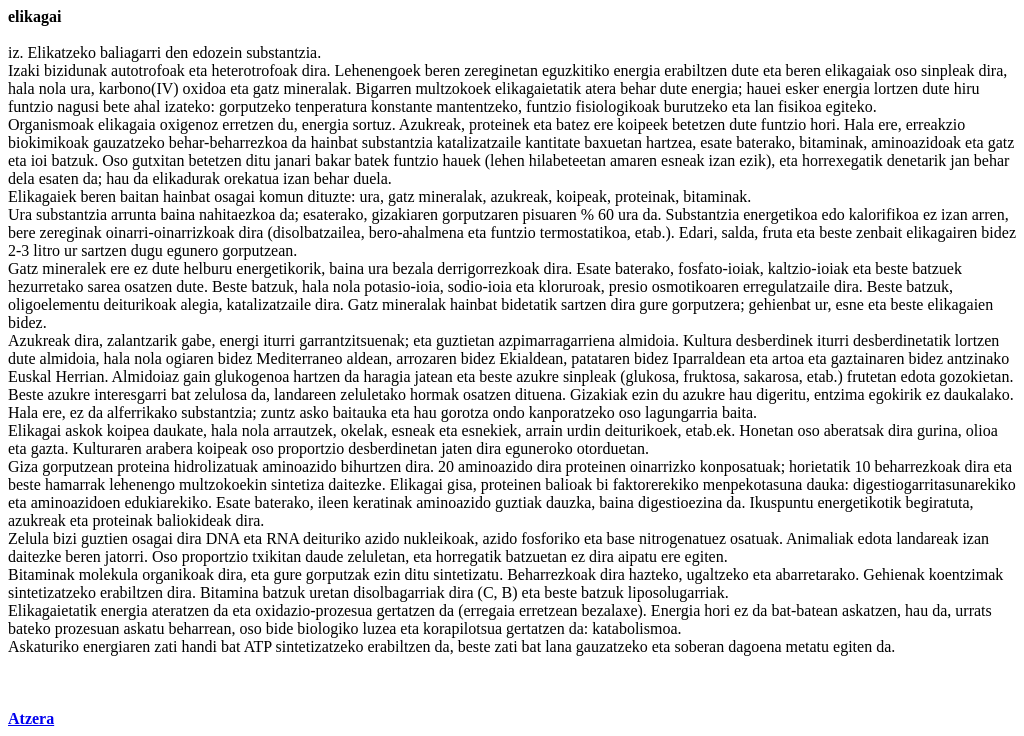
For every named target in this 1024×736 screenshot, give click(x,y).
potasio (387, 286)
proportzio (311, 448)
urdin (584, 430)
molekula (109, 574)
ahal (147, 106)
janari (293, 160)
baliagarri (130, 52)
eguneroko (539, 448)
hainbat (334, 142)
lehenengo (142, 484)
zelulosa (221, 394)
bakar (333, 160)
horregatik (469, 556)
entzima (839, 394)
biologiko (327, 628)
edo (833, 214)
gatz (266, 88)
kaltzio (790, 268)
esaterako (333, 214)
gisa (460, 484)
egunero (193, 250)
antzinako (978, 358)
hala (21, 88)
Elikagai (34, 430)
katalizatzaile (479, 142)
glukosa (651, 376)
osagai (234, 196)
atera (600, 88)
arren (988, 214)
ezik (752, 160)
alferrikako (142, 412)
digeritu (781, 394)
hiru (967, 88)
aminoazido (299, 466)
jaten (456, 448)
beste (835, 232)
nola (53, 88)
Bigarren (383, 88)
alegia (199, 304)
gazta (48, 448)
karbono (125, 88)
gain (197, 376)
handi (199, 646)
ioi (39, 160)
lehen (507, 160)
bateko (29, 628)
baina (177, 214)
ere (604, 124)
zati (165, 646)
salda (737, 232)
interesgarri (130, 394)
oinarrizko (663, 466)
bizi (65, 538)
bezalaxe (610, 610)
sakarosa (771, 376)
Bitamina (229, 592)
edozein (217, 52)
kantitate (552, 142)
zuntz (278, 412)
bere (22, 232)
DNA (223, 538)
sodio (465, 286)
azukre (537, 376)
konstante (401, 106)
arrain (544, 430)
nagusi (78, 106)
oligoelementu (54, 304)
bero (383, 232)
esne (849, 304)
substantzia (281, 52)
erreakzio (936, 124)
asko (313, 412)
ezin (645, 394)
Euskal (30, 376)
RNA (282, 538)
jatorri (124, 556)
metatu (807, 646)
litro (46, 250)
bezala (412, 268)
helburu (207, 268)
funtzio (30, 106)
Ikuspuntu (781, 502)
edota (918, 376)
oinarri (127, 232)
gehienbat (780, 304)
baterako (763, 142)
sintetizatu (466, 574)
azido (382, 538)
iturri (279, 340)
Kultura (707, 340)
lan (764, 106)
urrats (973, 610)
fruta (777, 232)
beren (443, 70)
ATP (258, 646)
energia (637, 70)
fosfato (700, 268)
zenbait (879, 232)
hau (117, 178)
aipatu (637, 556)
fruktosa (709, 376)
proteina (143, 466)
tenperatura (331, 106)
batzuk (73, 160)
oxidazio (282, 610)
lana (558, 646)
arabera (169, 448)
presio (628, 286)
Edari (696, 232)
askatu (144, 628)
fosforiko (550, 538)
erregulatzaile (786, 286)
